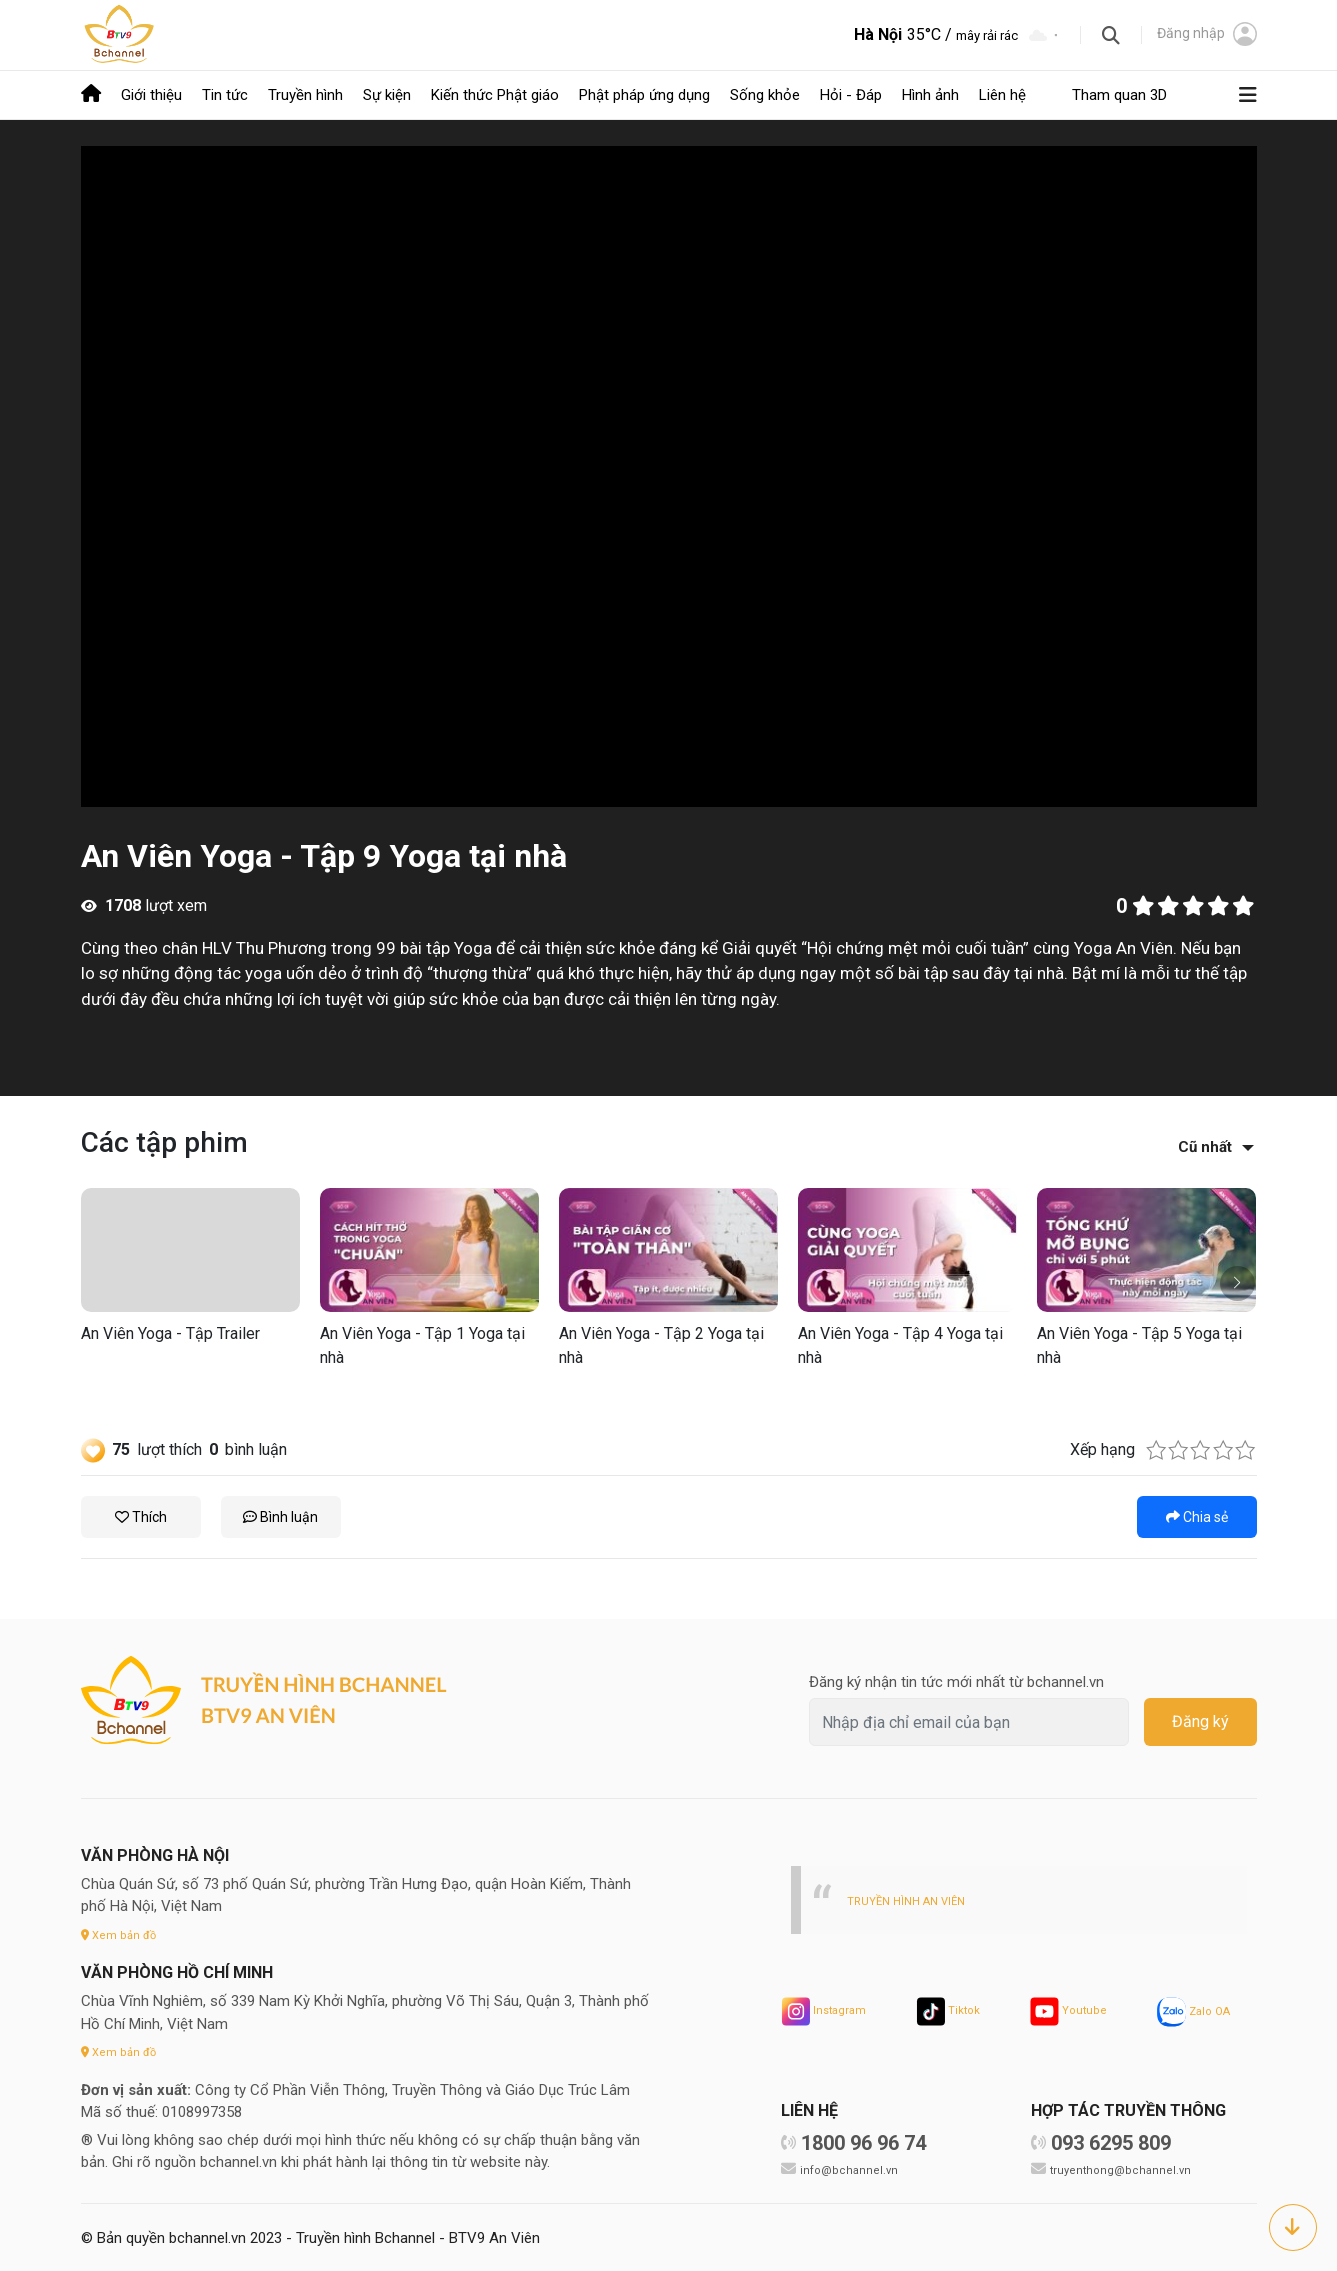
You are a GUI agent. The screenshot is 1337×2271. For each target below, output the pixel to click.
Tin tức (225, 94)
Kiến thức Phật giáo (495, 94)
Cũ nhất (1205, 1145)
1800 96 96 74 (863, 2141)
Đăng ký (1200, 1719)
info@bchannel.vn (852, 2167)
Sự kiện (387, 94)
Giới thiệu (151, 94)
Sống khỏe (765, 94)
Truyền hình (305, 94)
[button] (1237, 1281)
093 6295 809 (1111, 2141)
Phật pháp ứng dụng (644, 94)
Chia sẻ (1197, 1515)
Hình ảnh (930, 94)
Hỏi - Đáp (851, 94)
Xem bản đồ (122, 1932)
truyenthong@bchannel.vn (1125, 2167)
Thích (141, 1515)
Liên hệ (1002, 94)
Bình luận (280, 1515)
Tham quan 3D (1119, 94)
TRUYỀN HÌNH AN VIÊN (912, 1898)
